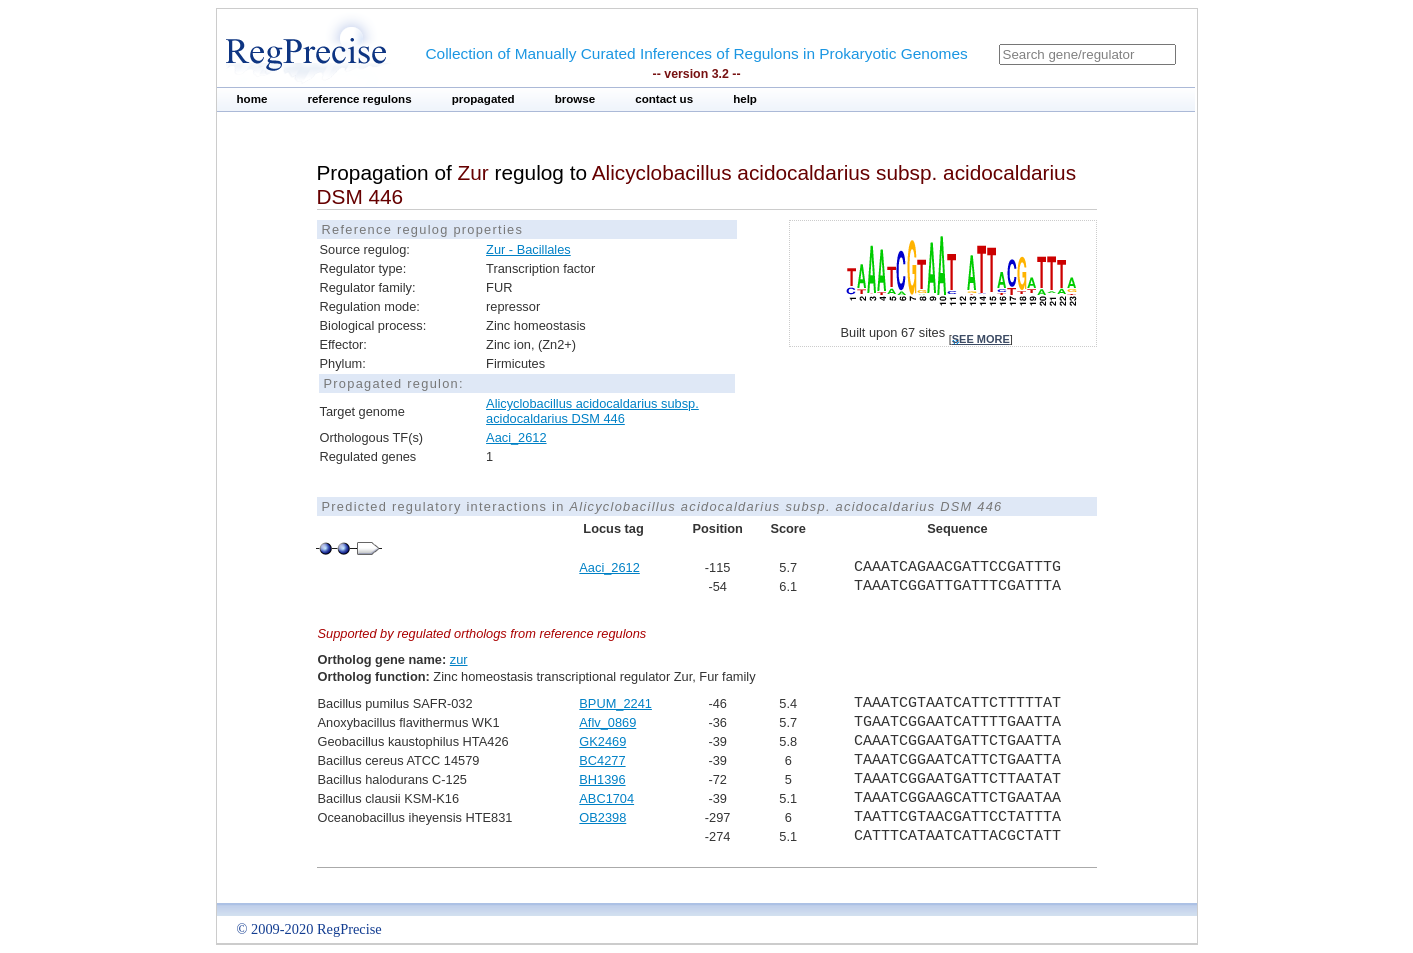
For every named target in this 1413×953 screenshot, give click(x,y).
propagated (483, 99)
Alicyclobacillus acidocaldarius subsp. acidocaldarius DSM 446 (592, 411)
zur (459, 659)
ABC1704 (606, 798)
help (745, 99)
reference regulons (359, 99)
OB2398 (602, 817)
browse (575, 99)
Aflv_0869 (607, 722)
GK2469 (602, 741)
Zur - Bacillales (528, 249)
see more (981, 339)
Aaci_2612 (516, 437)
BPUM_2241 (615, 703)
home (252, 99)
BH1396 (602, 779)
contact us (664, 99)
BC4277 (602, 760)
